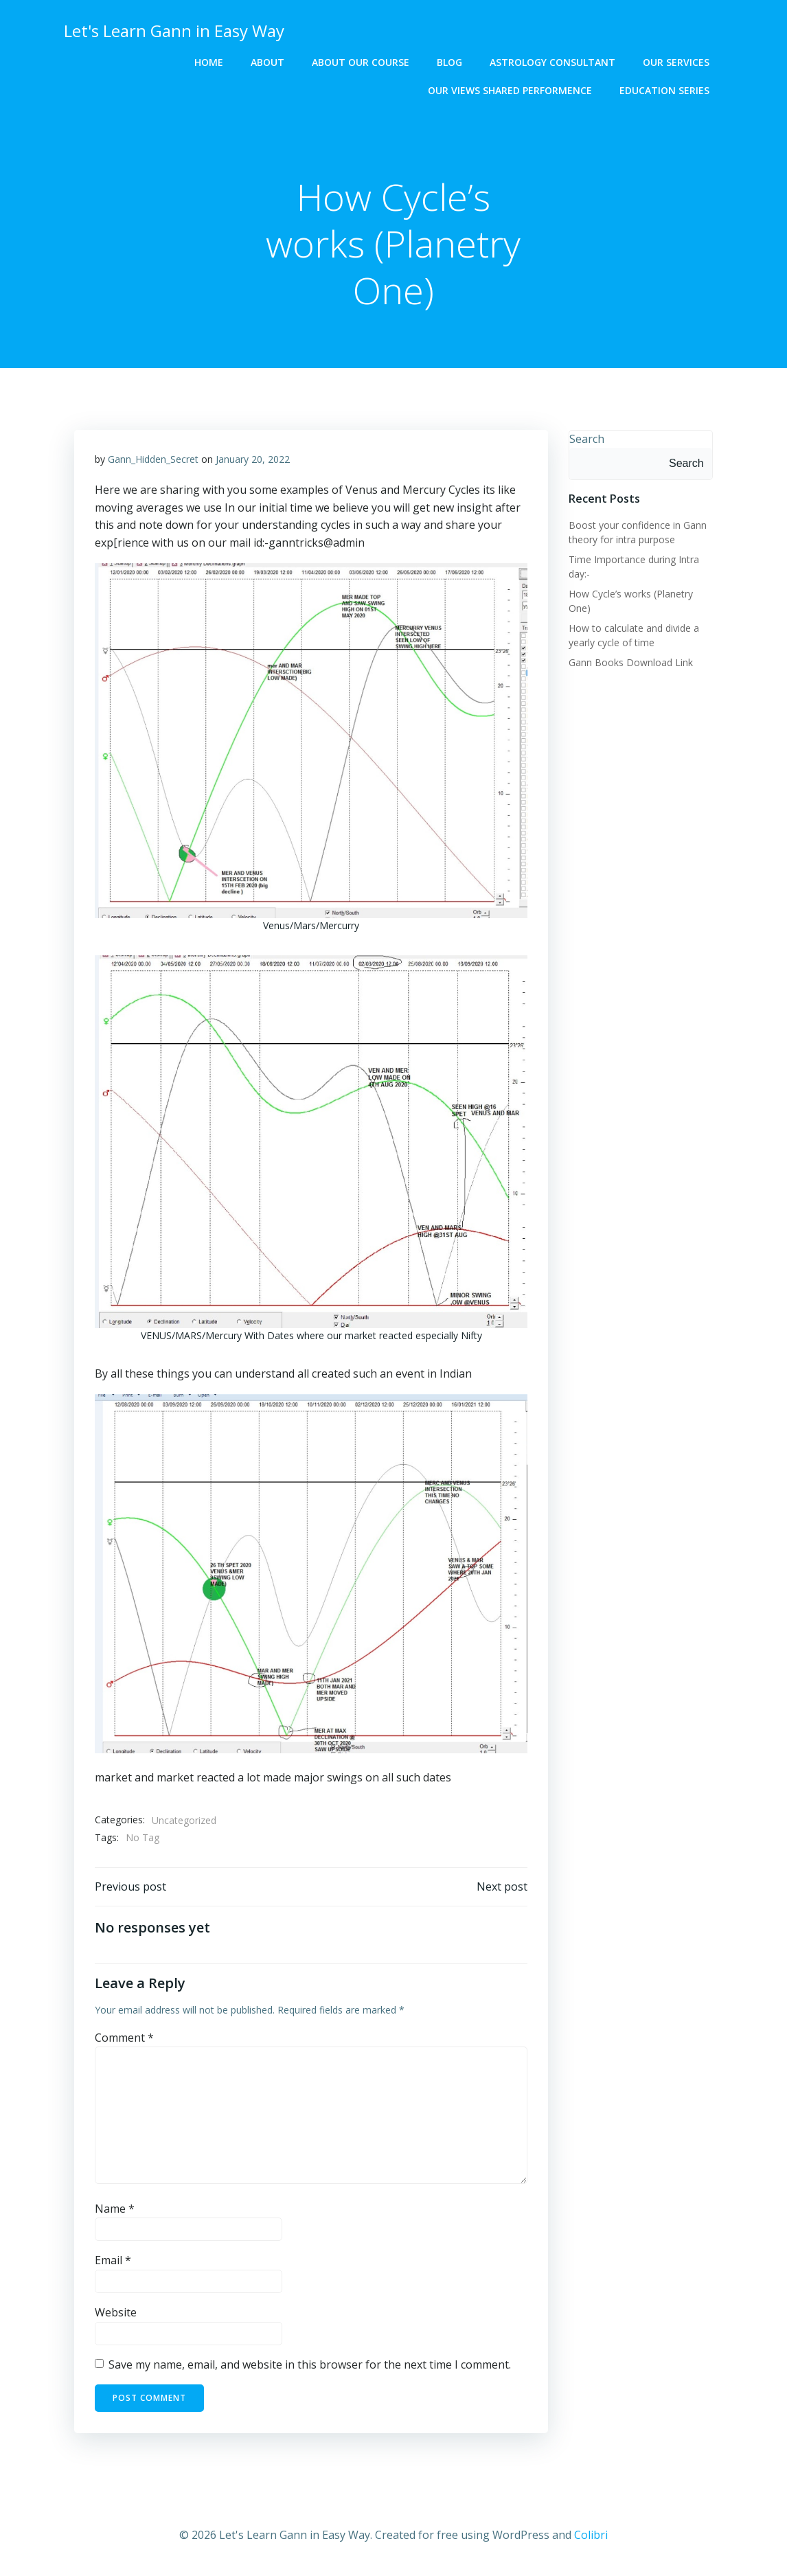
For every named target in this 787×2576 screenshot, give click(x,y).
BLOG (449, 62)
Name (115, 2208)
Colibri (591, 2535)
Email (113, 2260)
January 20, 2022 (253, 459)
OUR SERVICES (676, 62)
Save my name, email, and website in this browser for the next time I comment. (310, 2364)
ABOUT (267, 62)
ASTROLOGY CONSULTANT (552, 62)
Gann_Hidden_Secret (153, 459)
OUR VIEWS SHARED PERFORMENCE (510, 90)
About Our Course (360, 62)
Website (116, 2313)
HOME (208, 62)
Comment (124, 2037)
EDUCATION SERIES (664, 90)
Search (586, 438)
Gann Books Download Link (631, 662)
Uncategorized (184, 1820)
